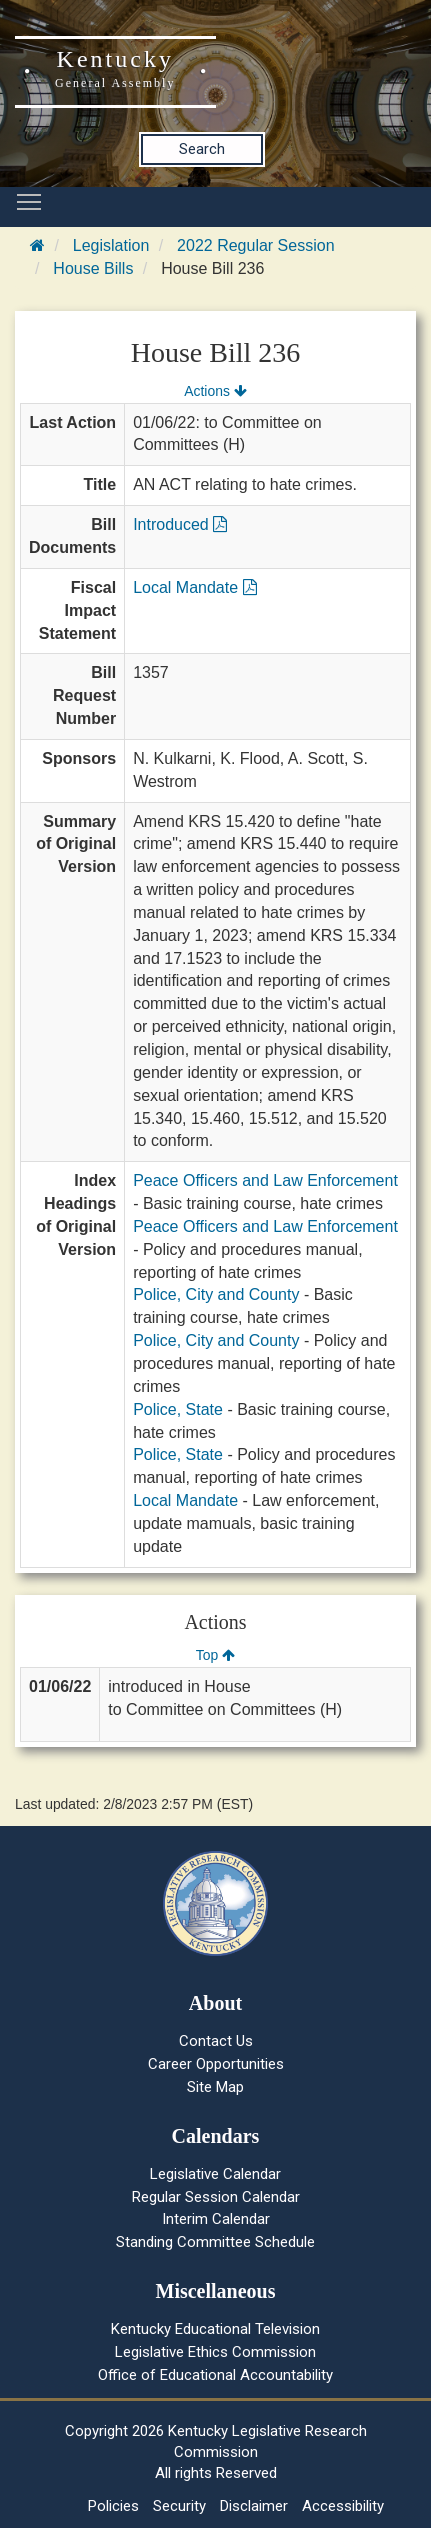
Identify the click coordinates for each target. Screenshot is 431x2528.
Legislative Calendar (215, 2174)
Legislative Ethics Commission (215, 2352)
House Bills (93, 268)
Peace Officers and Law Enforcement (265, 1180)
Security (179, 2506)
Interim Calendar (216, 2219)
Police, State (178, 1409)
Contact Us (216, 2041)
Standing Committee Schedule (215, 2242)
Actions (215, 391)
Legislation (111, 245)
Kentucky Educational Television (215, 2329)
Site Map (215, 2087)
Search (202, 149)
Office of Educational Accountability (215, 2375)
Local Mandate (194, 587)
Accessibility (343, 2506)
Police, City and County (216, 1294)
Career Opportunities (216, 2064)
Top (215, 1655)
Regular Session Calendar (216, 2197)
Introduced (180, 524)
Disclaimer (254, 2506)
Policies (113, 2506)
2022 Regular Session (255, 245)
